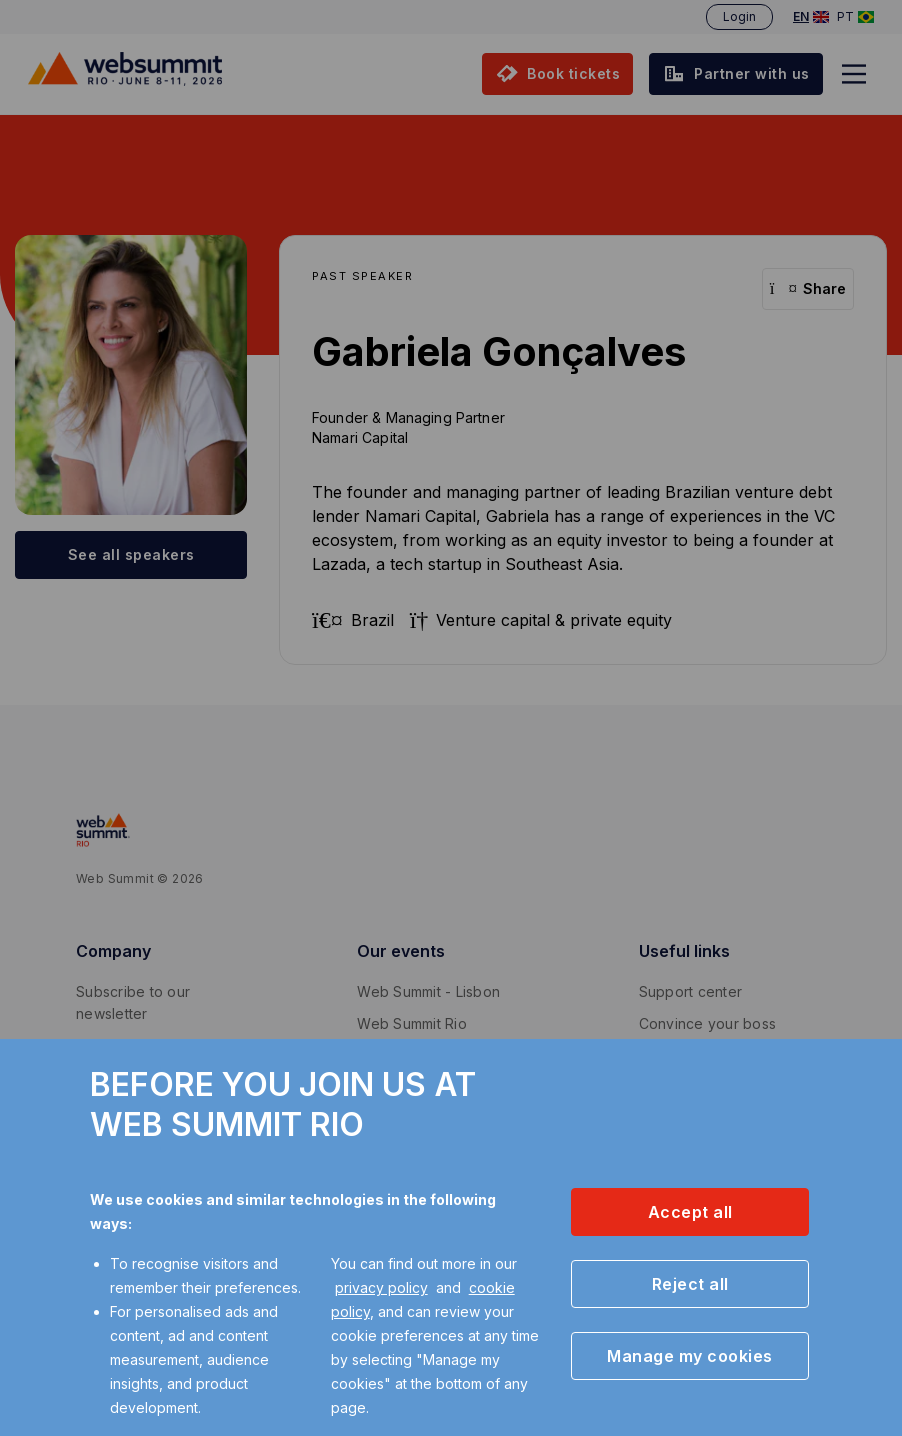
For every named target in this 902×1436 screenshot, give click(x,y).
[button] (690, 1212)
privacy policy (381, 1287)
